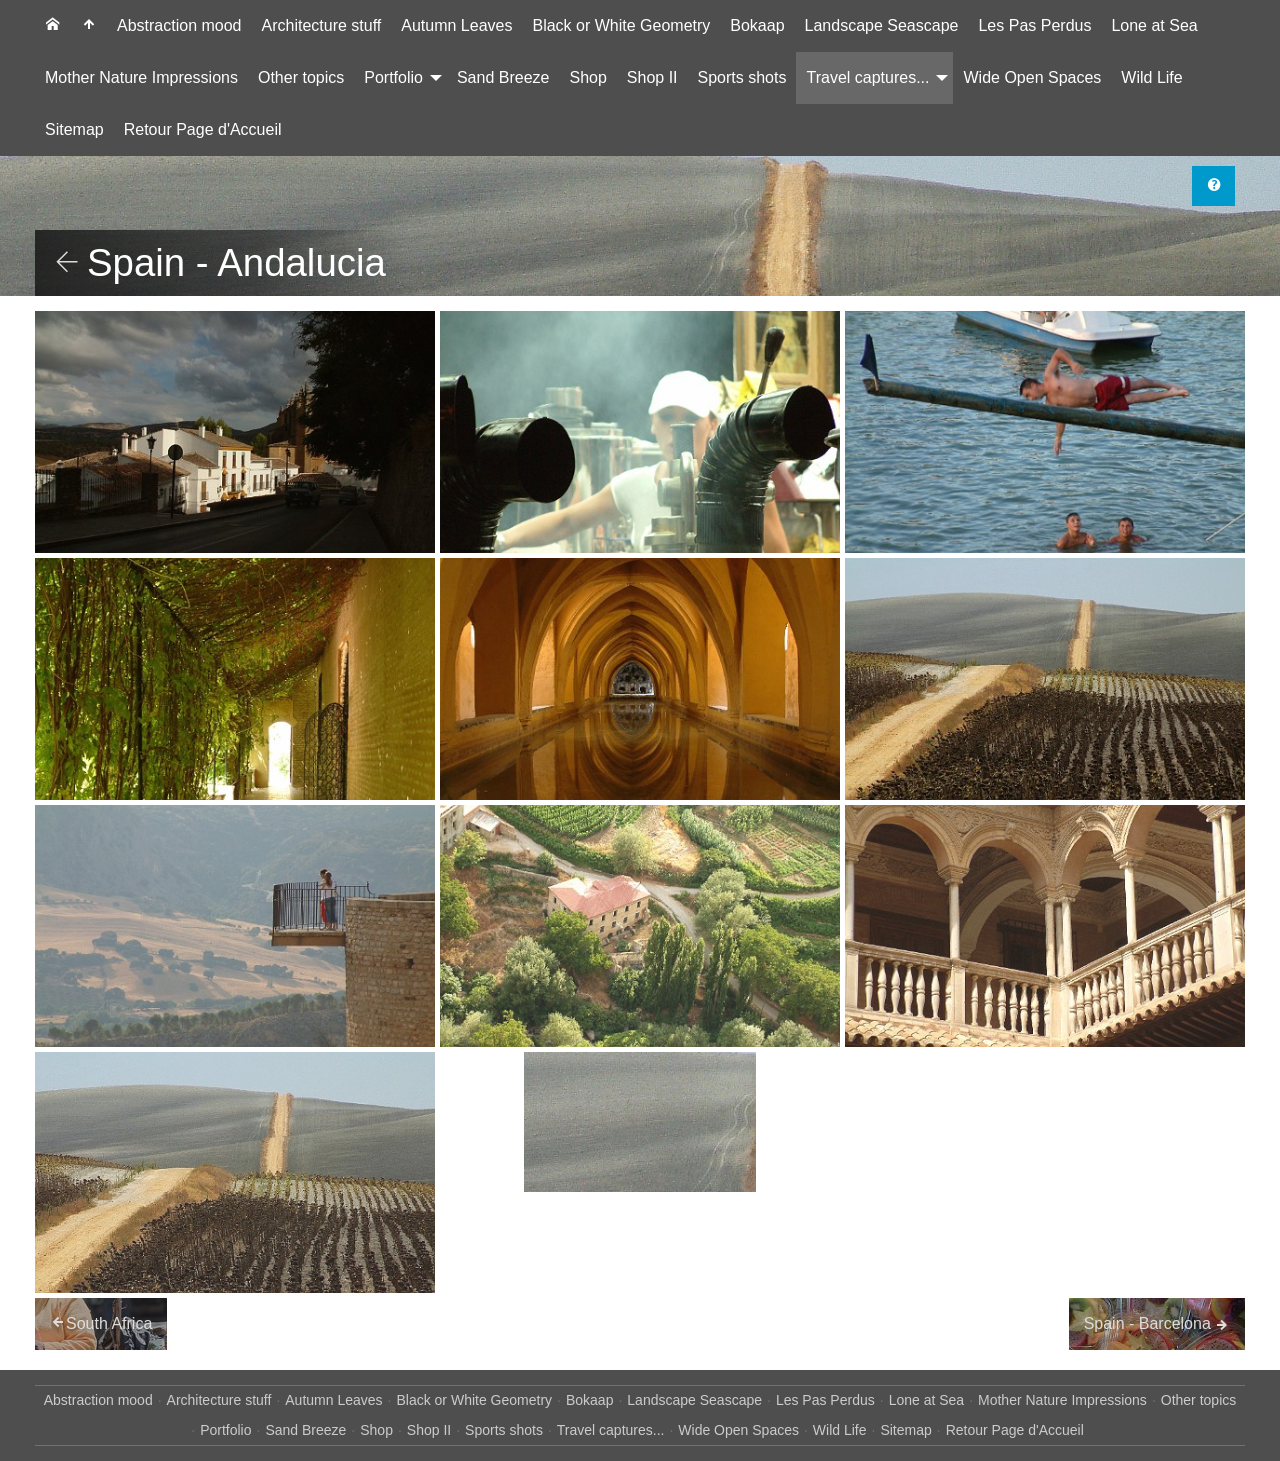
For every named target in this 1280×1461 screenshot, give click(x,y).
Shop (587, 77)
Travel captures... (867, 77)
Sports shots (742, 77)
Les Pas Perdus (1034, 25)
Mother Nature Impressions (141, 77)
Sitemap (74, 129)
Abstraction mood (179, 25)
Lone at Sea (1154, 25)
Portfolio (393, 77)
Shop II (652, 77)
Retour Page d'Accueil (203, 129)
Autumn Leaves (456, 25)
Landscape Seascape (882, 25)
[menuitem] (53, 26)
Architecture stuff (322, 25)
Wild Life (1151, 77)
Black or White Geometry (621, 25)
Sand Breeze (503, 77)
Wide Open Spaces (1032, 77)
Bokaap (757, 25)
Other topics (301, 77)
